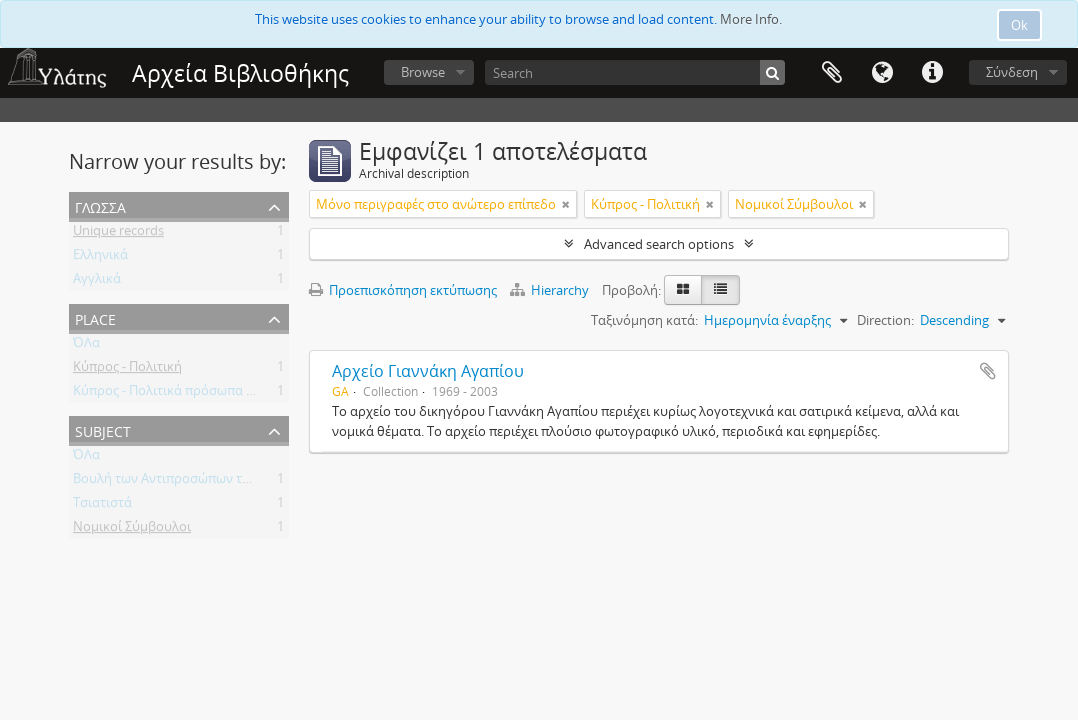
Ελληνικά (100, 258)
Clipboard (832, 73)
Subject (103, 429)
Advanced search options (659, 244)
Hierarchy (551, 290)
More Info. (751, 19)
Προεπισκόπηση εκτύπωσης (403, 290)
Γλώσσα (882, 73)
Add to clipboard (988, 371)
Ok (1019, 25)
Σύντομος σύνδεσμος (932, 73)
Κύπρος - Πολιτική (127, 370)
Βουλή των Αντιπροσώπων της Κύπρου (190, 482)
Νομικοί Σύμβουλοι (132, 530)
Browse (423, 72)
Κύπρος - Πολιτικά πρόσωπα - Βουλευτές (194, 394)
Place (95, 317)
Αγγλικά (97, 282)
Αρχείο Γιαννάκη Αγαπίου (428, 371)
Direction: (885, 320)
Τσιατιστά (102, 506)
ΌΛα (86, 346)
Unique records (118, 234)
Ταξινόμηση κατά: (644, 320)
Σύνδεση (1012, 72)
